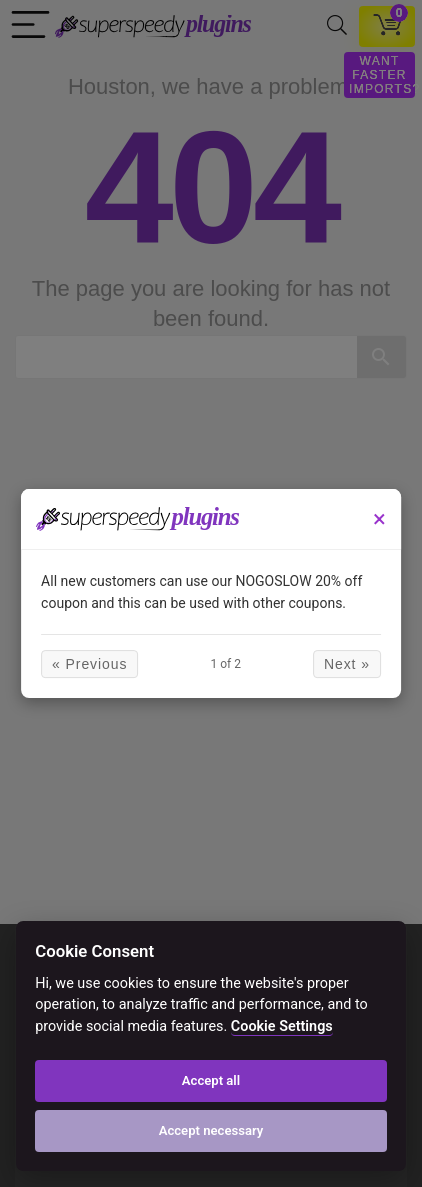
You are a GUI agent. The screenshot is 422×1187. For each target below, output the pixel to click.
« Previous (89, 664)
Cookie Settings (282, 1026)
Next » (347, 664)
